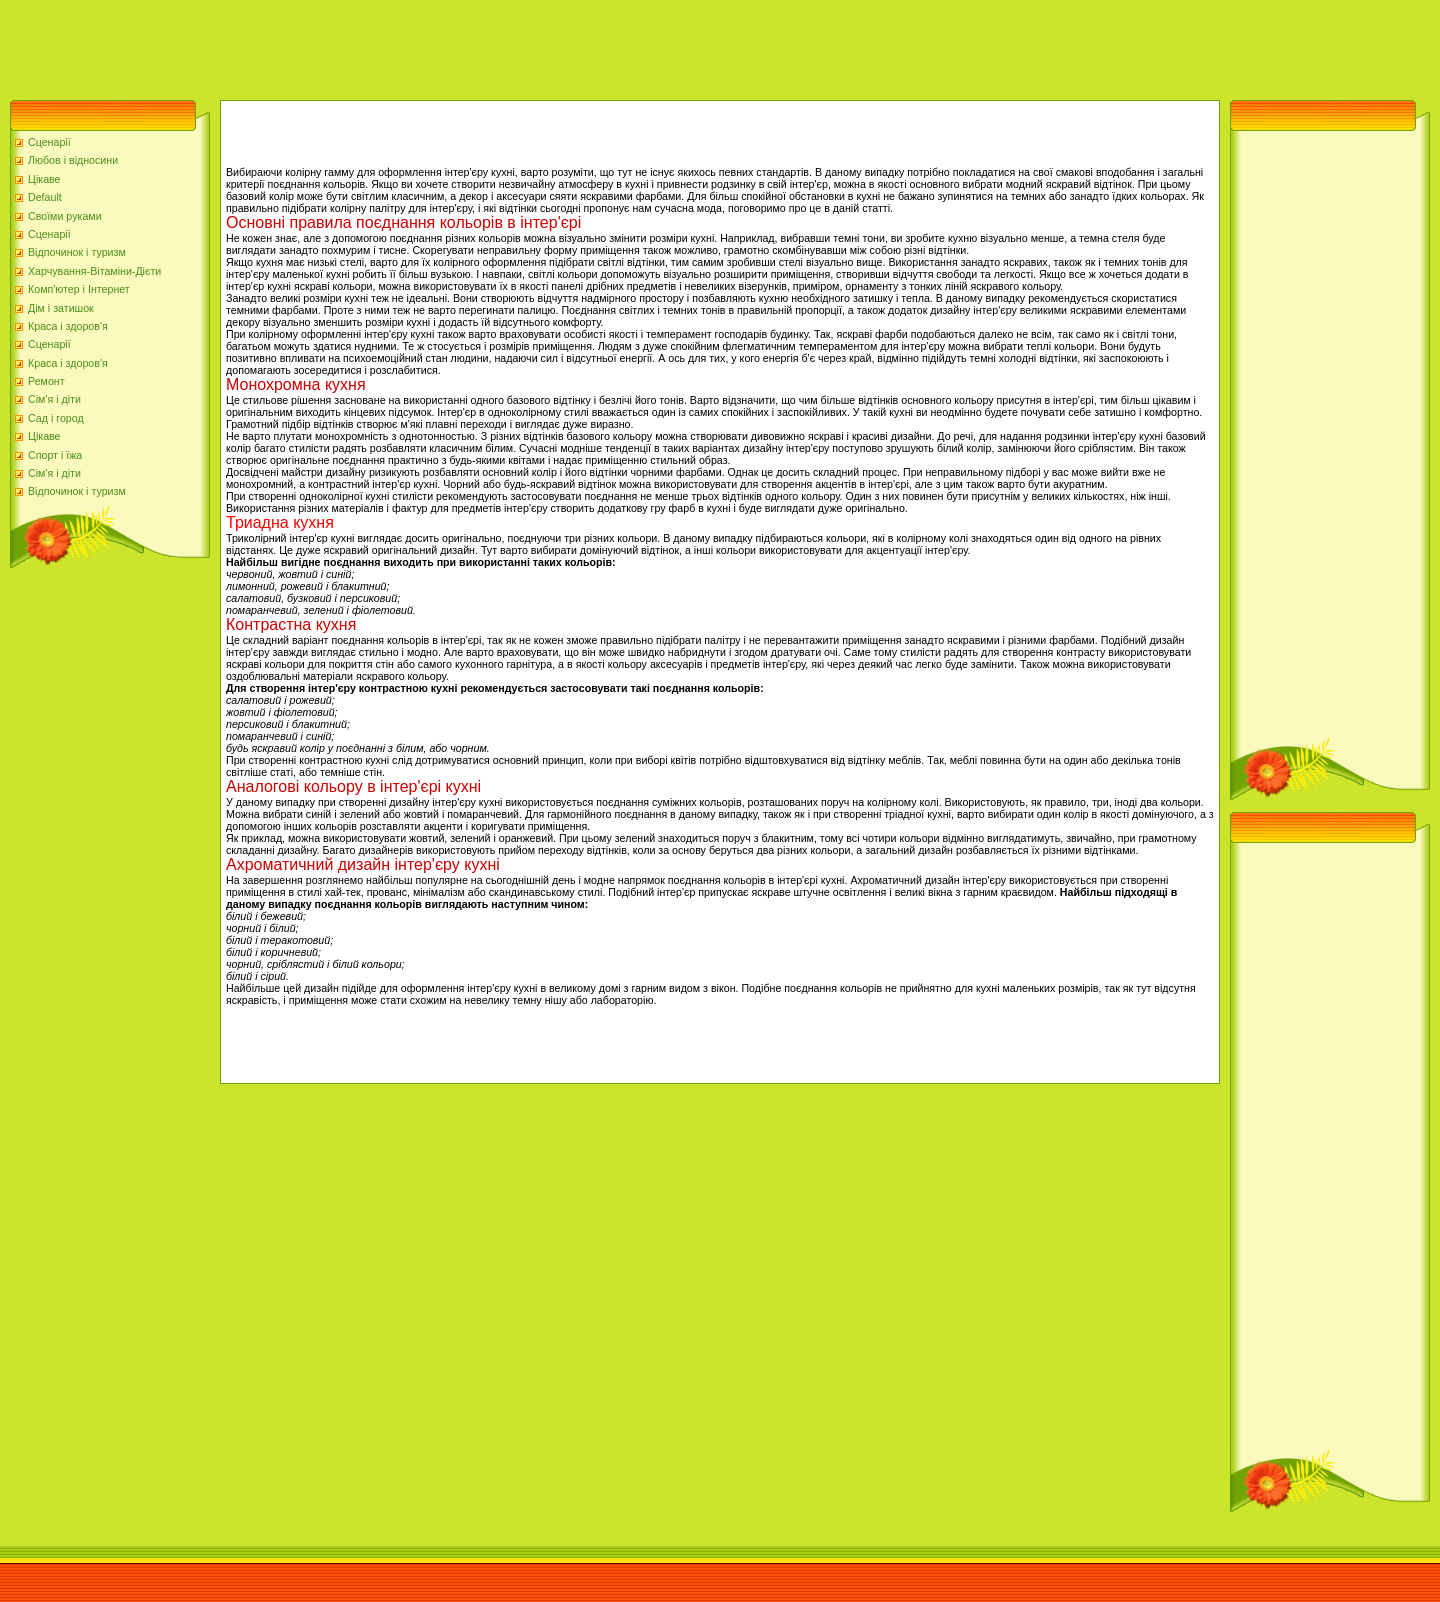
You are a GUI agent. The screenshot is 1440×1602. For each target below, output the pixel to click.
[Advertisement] (364, 45)
